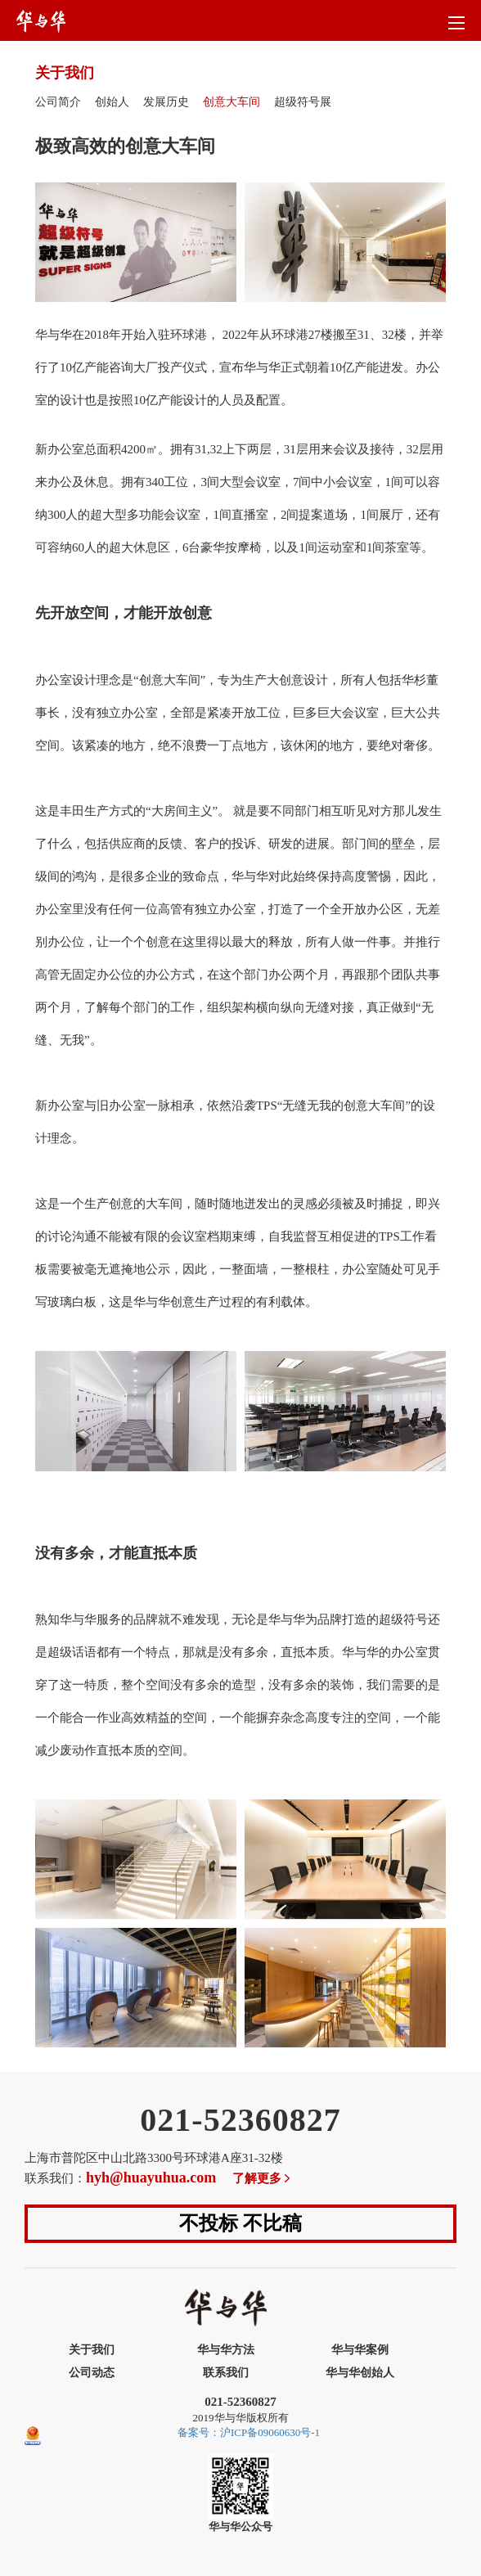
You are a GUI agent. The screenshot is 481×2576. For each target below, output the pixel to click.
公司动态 (92, 2373)
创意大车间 (231, 102)
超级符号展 (302, 102)
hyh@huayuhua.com (151, 2177)
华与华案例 (360, 2350)
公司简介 (58, 102)
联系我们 (226, 2373)
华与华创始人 (360, 2373)
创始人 (112, 102)
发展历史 (166, 102)
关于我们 (92, 2350)
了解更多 (262, 2178)
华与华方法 (225, 2350)
